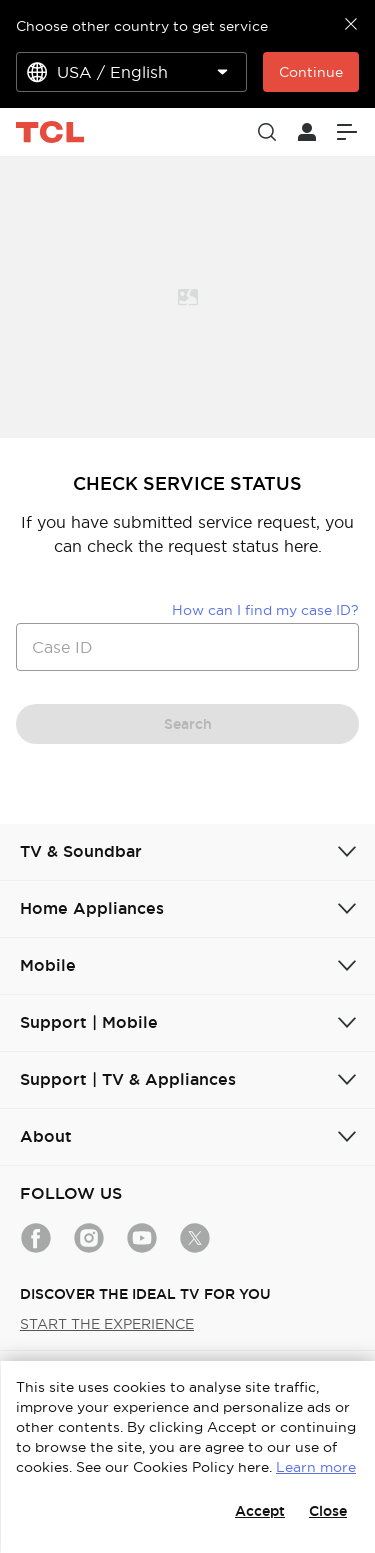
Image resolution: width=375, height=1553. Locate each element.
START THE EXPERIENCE (107, 1324)
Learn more (316, 1467)
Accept (260, 1511)
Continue (311, 72)
